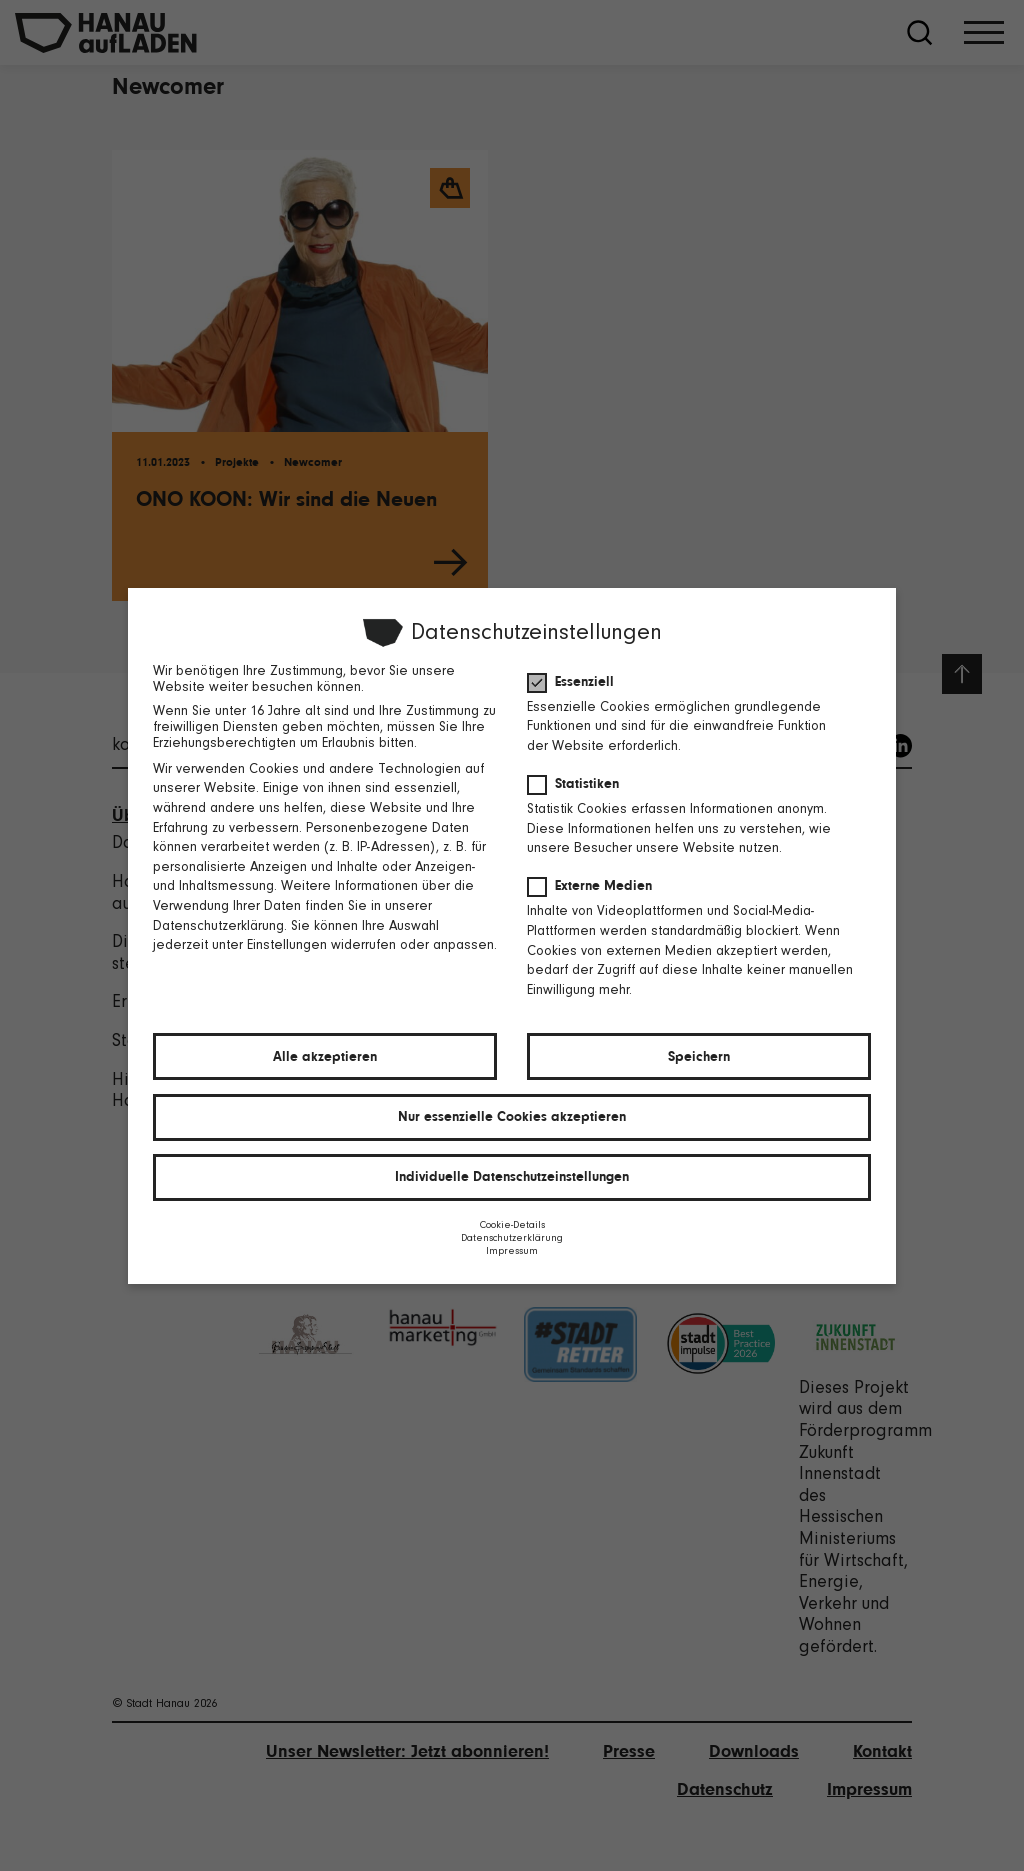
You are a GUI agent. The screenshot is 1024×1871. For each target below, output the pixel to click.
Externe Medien (596, 885)
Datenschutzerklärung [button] (512, 1238)
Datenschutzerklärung (217, 925)
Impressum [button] (512, 1251)
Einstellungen (286, 945)
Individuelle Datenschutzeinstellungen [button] (511, 1177)
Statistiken (579, 782)
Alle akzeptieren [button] (324, 1056)
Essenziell (577, 679)
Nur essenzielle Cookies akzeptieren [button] (511, 1117)
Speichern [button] (700, 1056)
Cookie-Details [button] (511, 1225)
